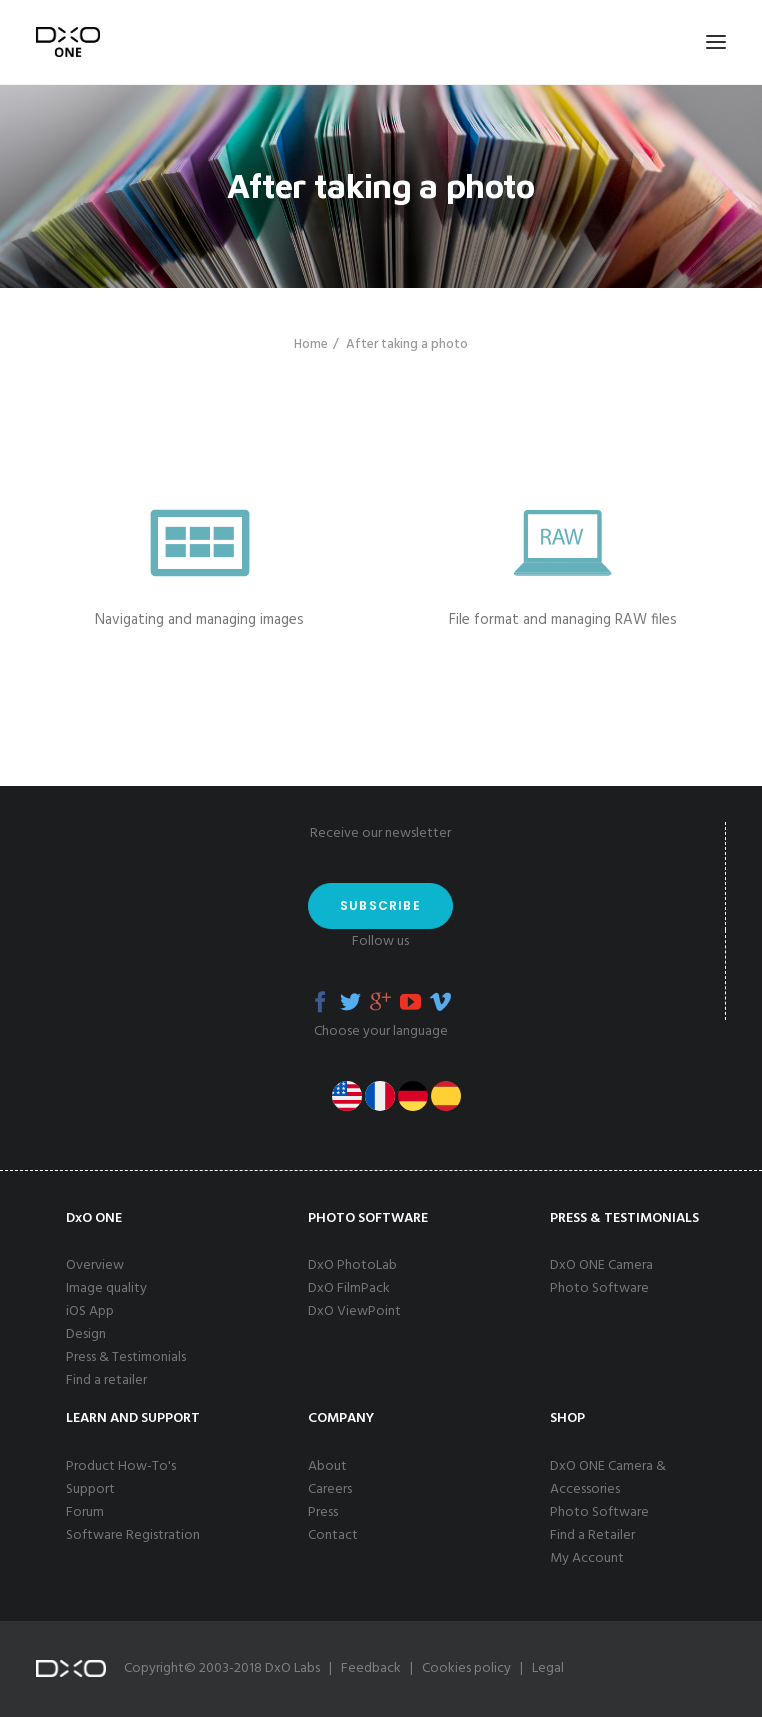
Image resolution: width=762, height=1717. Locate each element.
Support (90, 1489)
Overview (95, 1265)
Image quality (106, 1288)
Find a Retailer (592, 1535)
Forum (85, 1512)
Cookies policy (466, 1668)
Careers (330, 1489)
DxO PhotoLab (352, 1265)
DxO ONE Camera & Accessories (608, 1478)
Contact (333, 1535)
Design (86, 1334)
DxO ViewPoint (354, 1311)
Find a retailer (106, 1380)
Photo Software (599, 1288)
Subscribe (380, 905)
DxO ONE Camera (601, 1265)
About (327, 1466)
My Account (587, 1558)
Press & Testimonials (126, 1357)
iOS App (90, 1311)
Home (311, 344)
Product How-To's (121, 1466)
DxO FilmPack (349, 1288)
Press (323, 1512)
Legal (548, 1668)
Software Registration (133, 1535)
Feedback (371, 1668)
